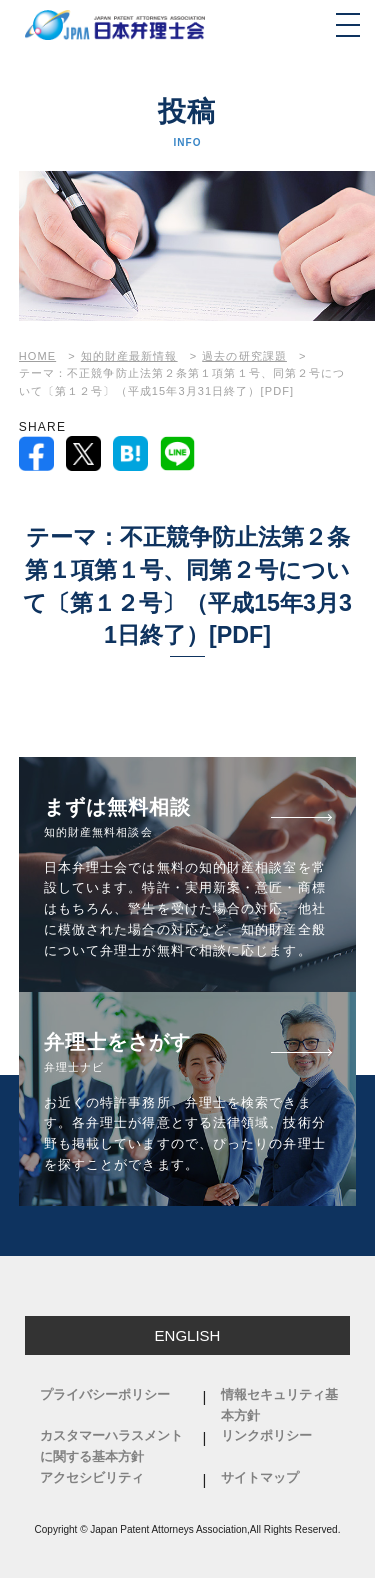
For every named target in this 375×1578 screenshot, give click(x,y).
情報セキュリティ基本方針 (279, 1405)
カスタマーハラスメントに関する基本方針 (111, 1446)
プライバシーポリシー (105, 1394)
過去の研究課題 (244, 356)
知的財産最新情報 (129, 356)
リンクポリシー (266, 1435)
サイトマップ (260, 1477)
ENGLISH (188, 1335)
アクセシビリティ (92, 1477)
